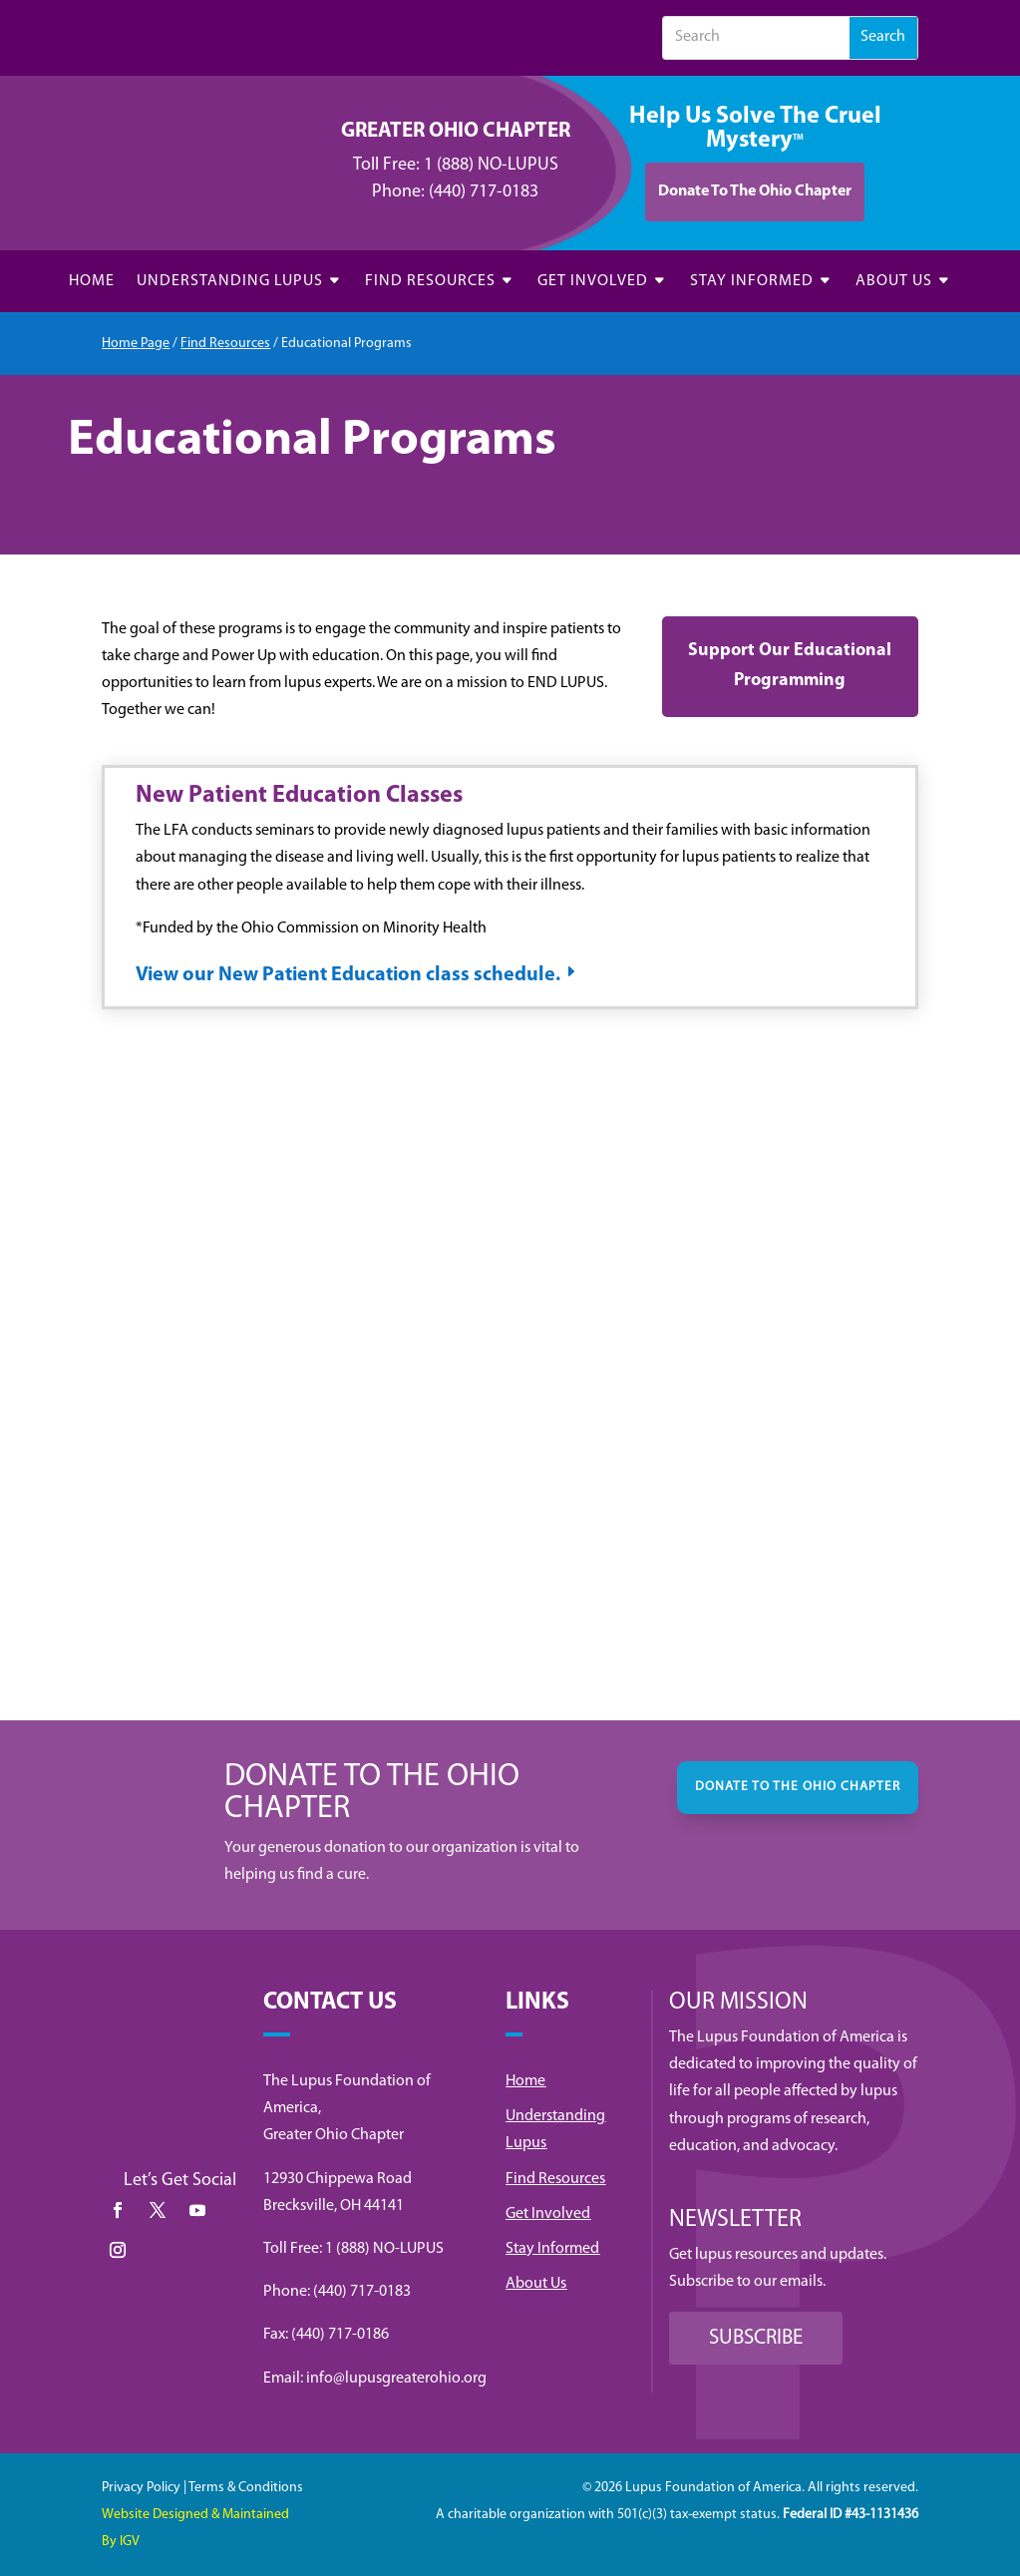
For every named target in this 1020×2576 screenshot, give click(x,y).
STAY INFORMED (752, 281)
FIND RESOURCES (430, 281)
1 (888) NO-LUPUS (491, 165)
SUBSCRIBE (756, 2338)
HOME (92, 281)
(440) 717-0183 (483, 192)
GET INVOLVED (592, 281)
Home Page (136, 343)
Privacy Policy (141, 2487)
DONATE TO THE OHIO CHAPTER (797, 1786)
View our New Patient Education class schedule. (348, 975)
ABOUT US (893, 281)
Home (525, 2081)
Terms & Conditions (245, 2487)
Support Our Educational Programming (789, 666)
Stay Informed (552, 2249)
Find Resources (225, 343)
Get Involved (548, 2214)
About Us (536, 2284)
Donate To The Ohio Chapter (754, 191)
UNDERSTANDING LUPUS (230, 281)
